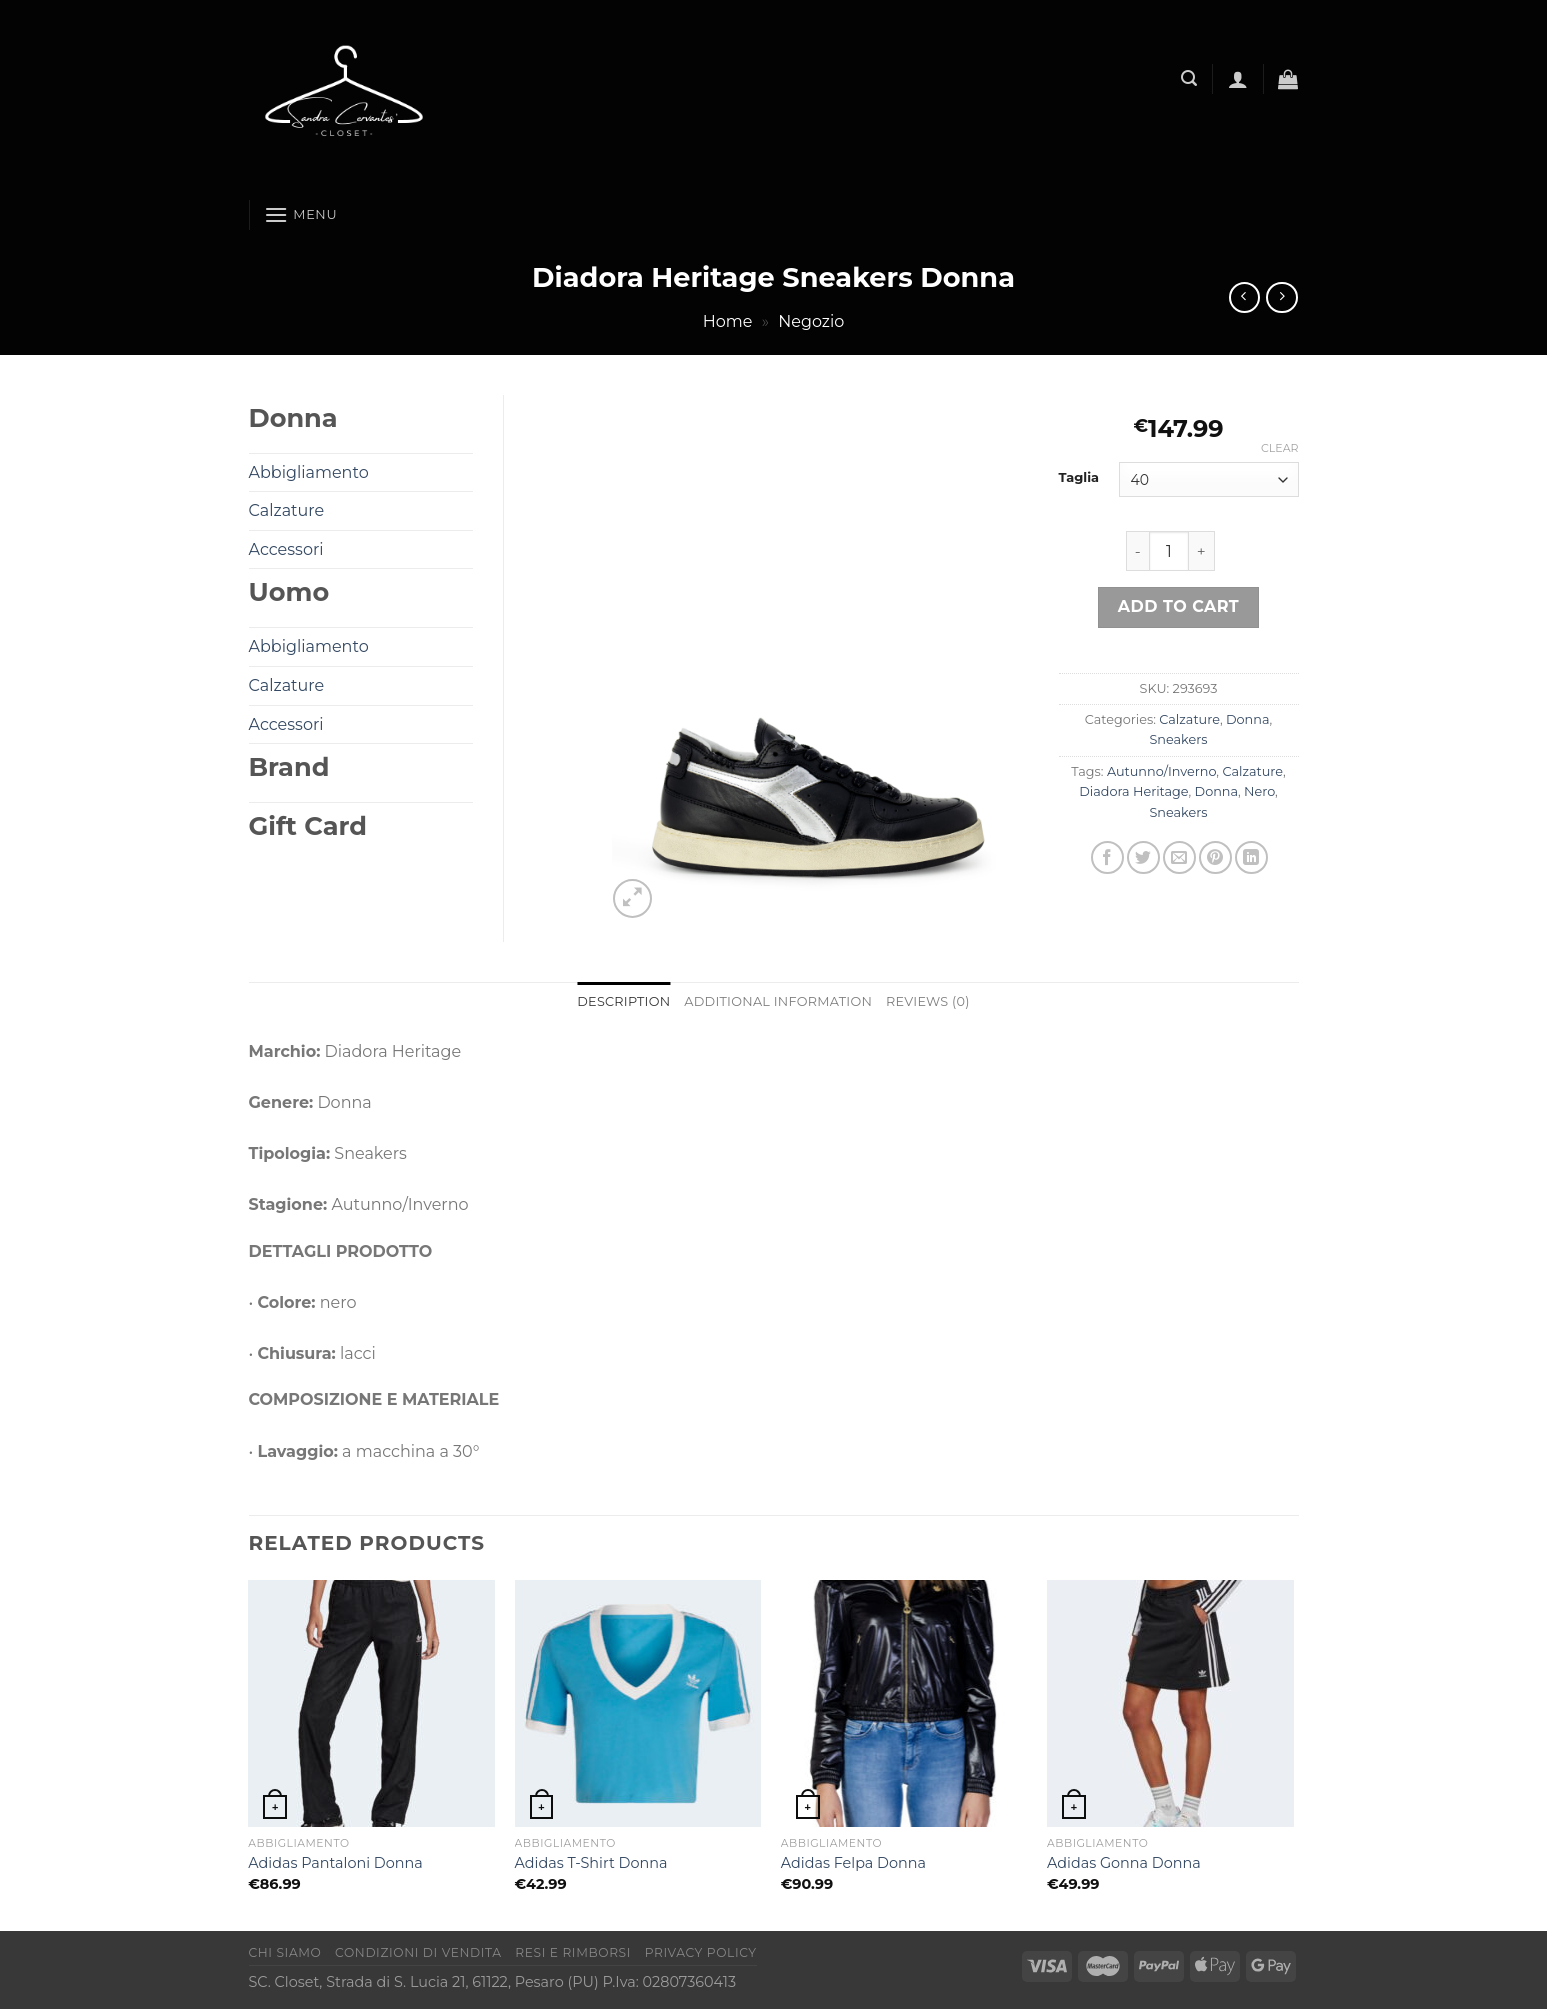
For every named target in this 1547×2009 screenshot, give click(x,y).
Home (728, 321)
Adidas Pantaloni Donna (335, 1863)
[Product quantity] (1169, 551)
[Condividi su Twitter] (1143, 857)
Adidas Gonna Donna (1124, 1863)
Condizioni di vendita (418, 1952)
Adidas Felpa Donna (853, 1863)
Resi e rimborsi (573, 1952)
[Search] (1189, 78)
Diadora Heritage (1133, 791)
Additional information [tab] (778, 1001)
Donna (1247, 719)
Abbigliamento (309, 472)
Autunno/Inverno (1161, 771)
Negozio (811, 321)
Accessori (286, 549)
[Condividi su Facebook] (1107, 857)
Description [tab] (623, 1001)
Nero (1259, 791)
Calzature (1189, 719)
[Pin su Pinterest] (1215, 857)
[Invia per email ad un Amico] (1179, 857)
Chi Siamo (285, 1952)
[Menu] (300, 214)
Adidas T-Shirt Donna (591, 1863)
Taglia (1079, 478)
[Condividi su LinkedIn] (1251, 857)
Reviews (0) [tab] (928, 1001)
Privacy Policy (701, 1952)
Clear (1279, 448)
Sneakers (1178, 739)
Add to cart (1178, 606)
